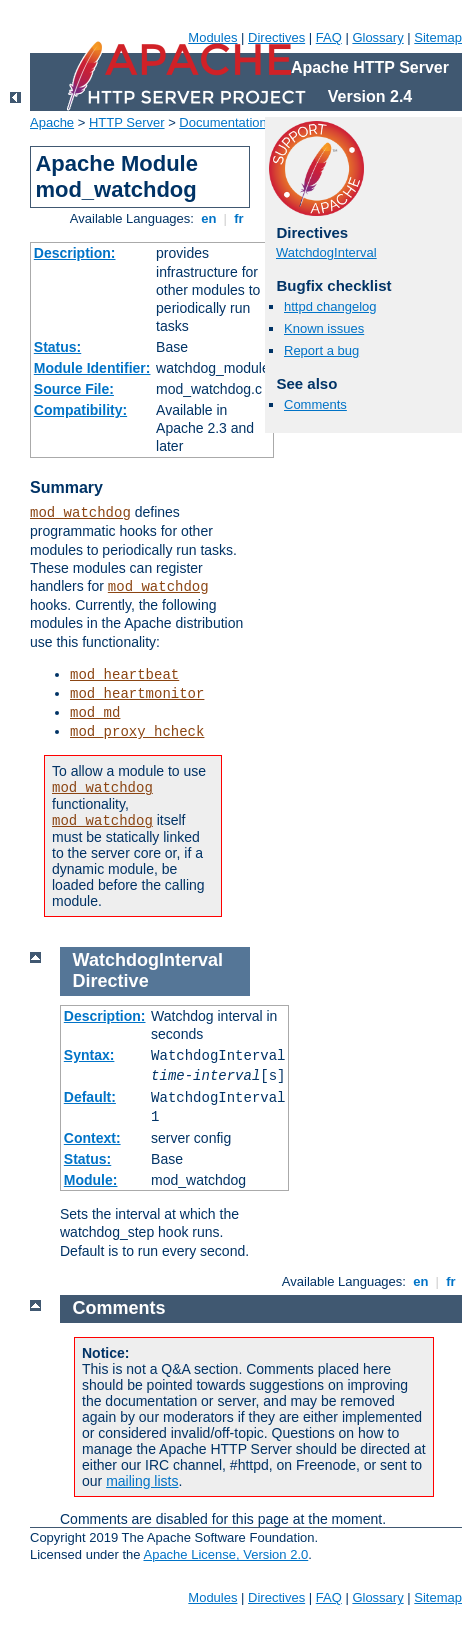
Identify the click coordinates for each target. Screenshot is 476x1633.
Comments (315, 404)
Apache (52, 122)
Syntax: (89, 1055)
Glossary (377, 37)
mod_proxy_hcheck (137, 732)
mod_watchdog (80, 513)
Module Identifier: (92, 368)
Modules (212, 37)
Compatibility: (80, 410)
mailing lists (142, 1481)
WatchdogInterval (326, 252)
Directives (276, 37)
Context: (92, 1138)
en (209, 218)
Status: (57, 347)
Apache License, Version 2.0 (225, 1554)
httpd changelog (330, 306)
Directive (111, 981)
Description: (75, 253)
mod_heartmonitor (137, 694)
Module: (91, 1180)
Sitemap (438, 37)
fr (239, 218)
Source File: (74, 389)
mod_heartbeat (124, 675)
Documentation (222, 122)
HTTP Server (127, 122)
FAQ (329, 37)
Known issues (324, 328)
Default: (90, 1097)
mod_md (95, 713)
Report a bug (321, 350)
